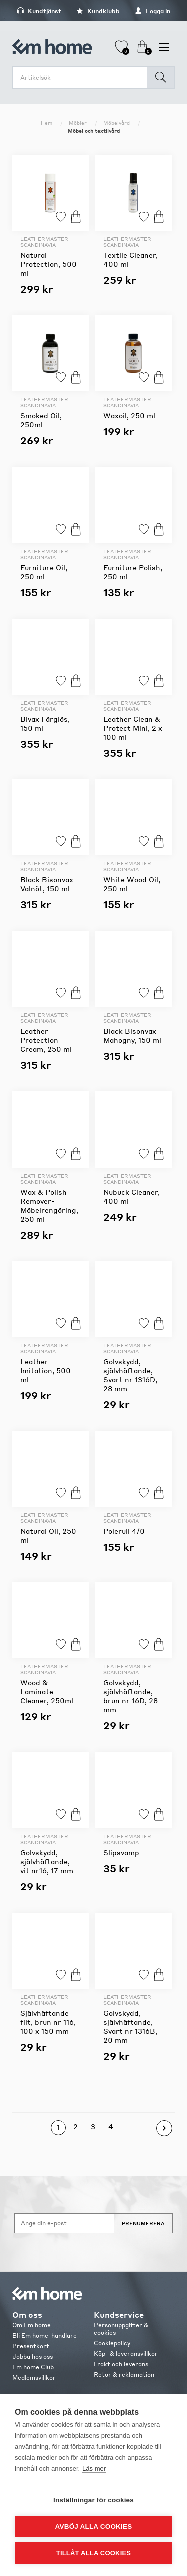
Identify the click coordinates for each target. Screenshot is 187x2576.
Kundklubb (98, 11)
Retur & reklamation (124, 2374)
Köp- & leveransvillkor (126, 2353)
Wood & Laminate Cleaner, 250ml (46, 1691)
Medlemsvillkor (34, 2377)
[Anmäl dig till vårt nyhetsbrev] (64, 2223)
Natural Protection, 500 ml (48, 263)
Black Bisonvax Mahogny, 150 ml (132, 1035)
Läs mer (94, 2468)
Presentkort (30, 2346)
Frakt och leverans (121, 2364)
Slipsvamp (121, 1852)
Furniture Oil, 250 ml (43, 572)
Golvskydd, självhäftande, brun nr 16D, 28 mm (130, 1696)
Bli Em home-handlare (44, 2335)
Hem (46, 123)
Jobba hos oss (32, 2356)
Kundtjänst (39, 11)
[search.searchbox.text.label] (82, 77)
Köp (76, 216)
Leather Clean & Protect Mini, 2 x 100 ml (132, 727)
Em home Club (33, 2367)
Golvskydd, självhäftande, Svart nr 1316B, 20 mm (130, 2026)
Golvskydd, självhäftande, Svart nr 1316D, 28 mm (130, 1375)
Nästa (164, 2128)
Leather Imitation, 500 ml (45, 1370)
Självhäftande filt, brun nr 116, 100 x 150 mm (48, 2021)
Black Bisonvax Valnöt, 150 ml (46, 884)
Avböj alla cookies (93, 2526)
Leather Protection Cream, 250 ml (46, 1039)
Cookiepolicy (112, 2343)
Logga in (152, 11)
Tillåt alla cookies (93, 2553)
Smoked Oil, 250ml (41, 420)
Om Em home (31, 2325)
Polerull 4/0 (124, 1530)
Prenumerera (143, 2223)
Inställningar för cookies (93, 2500)
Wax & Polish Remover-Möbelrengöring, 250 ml (49, 1205)
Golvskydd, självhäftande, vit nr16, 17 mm (46, 1861)
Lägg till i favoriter (61, 216)
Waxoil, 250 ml (129, 415)
